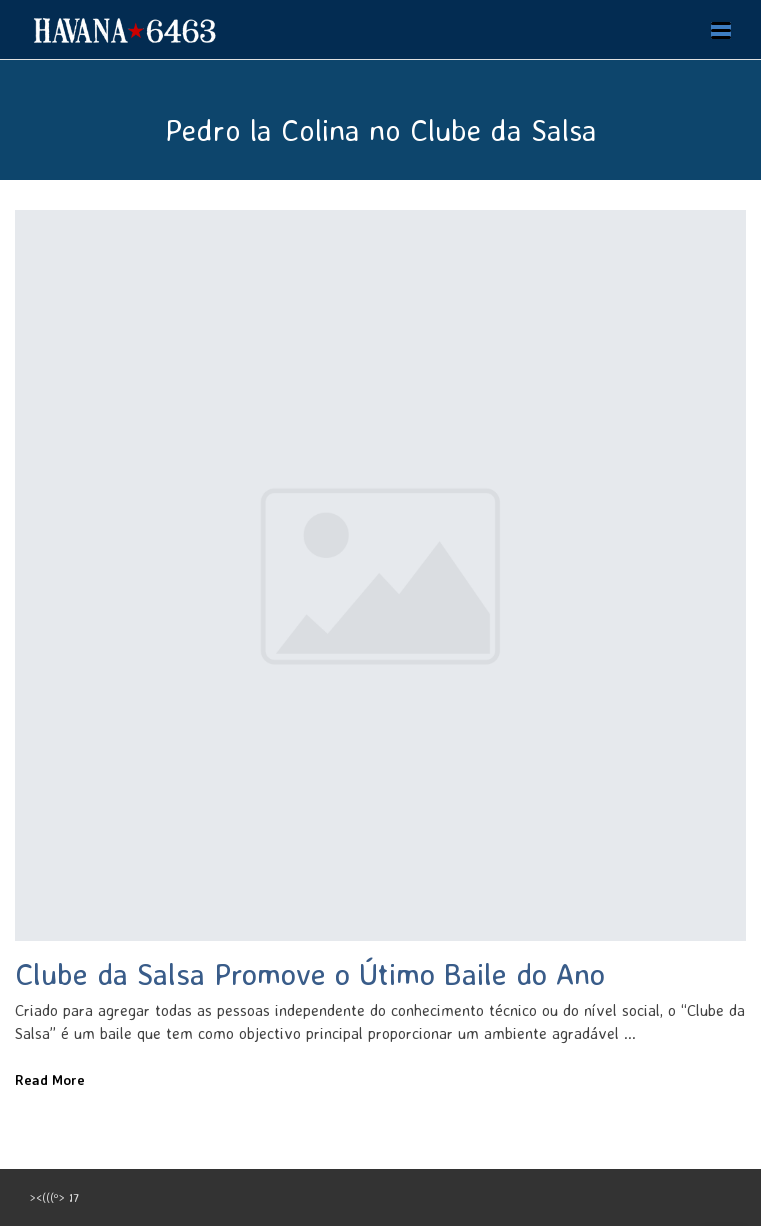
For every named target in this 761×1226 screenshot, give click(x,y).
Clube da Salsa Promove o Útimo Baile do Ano (310, 973)
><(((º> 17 (54, 1197)
